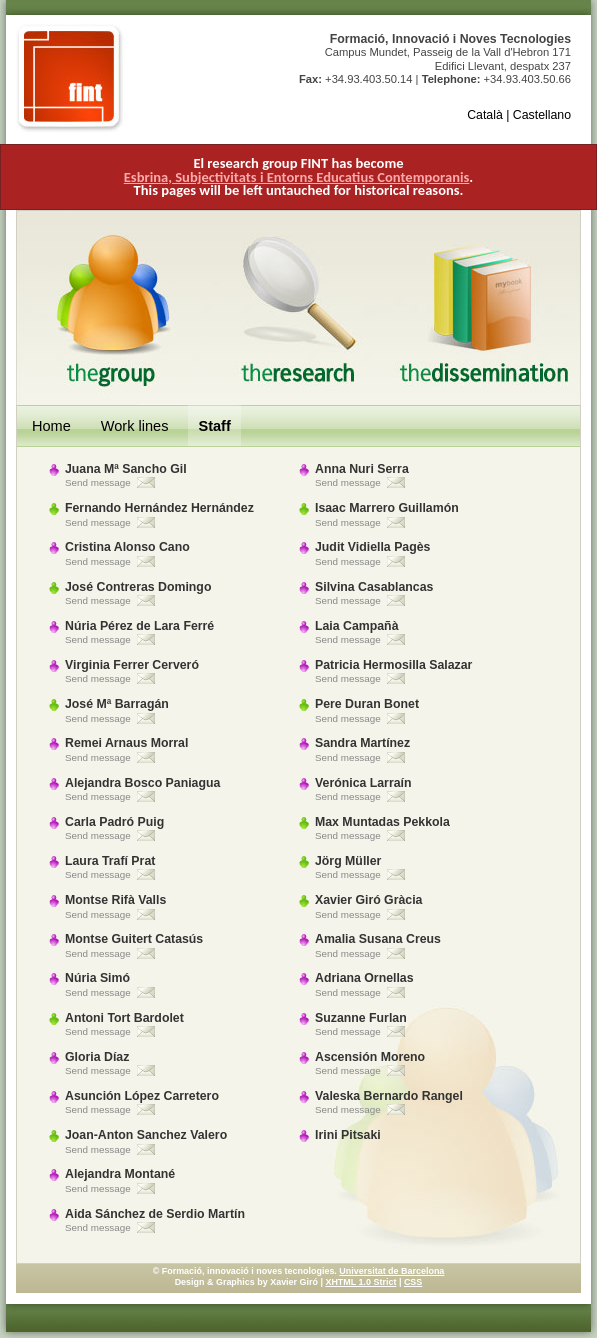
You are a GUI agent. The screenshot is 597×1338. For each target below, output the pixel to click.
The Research (298, 307)
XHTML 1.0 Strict (360, 1282)
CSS (413, 1282)
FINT (71, 77)
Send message (98, 482)
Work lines (135, 426)
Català (485, 115)
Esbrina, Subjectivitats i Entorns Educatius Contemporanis (297, 177)
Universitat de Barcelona (391, 1271)
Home (51, 426)
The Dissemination (487, 307)
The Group (109, 307)
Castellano (542, 115)
